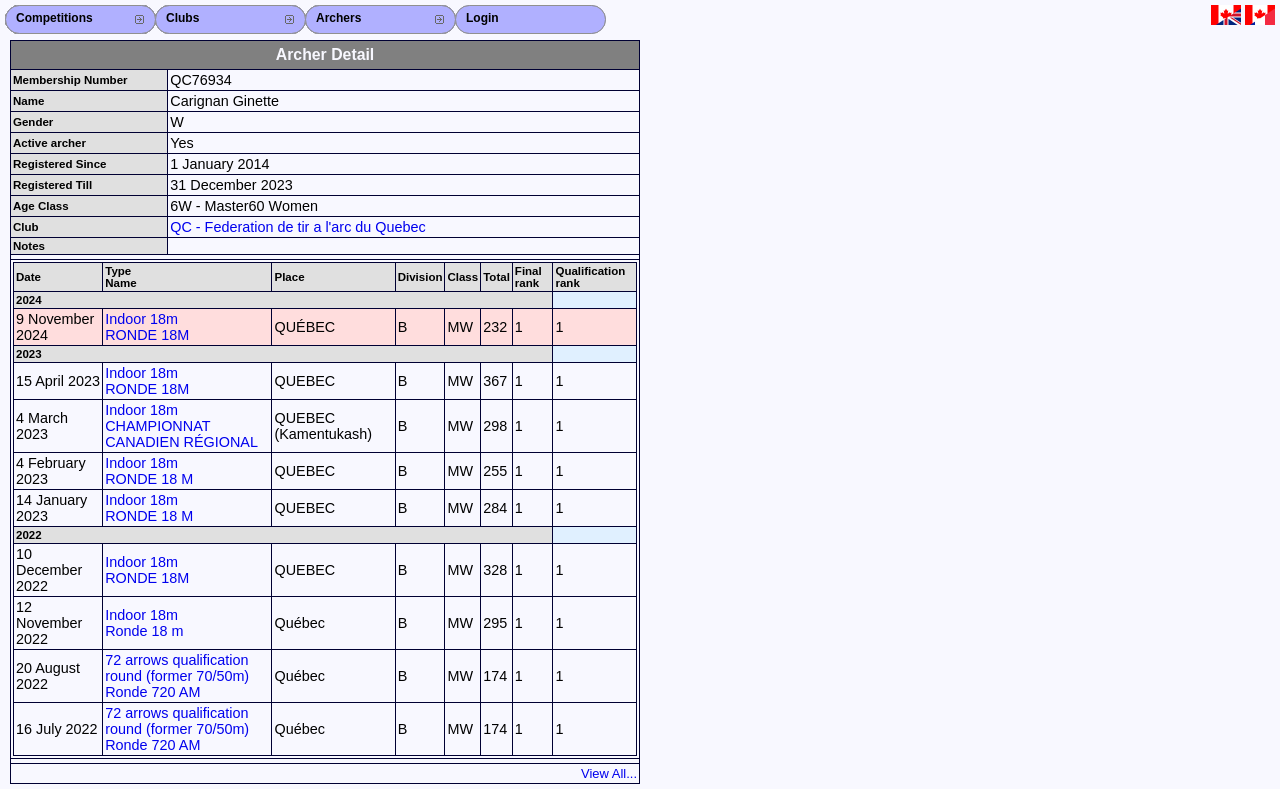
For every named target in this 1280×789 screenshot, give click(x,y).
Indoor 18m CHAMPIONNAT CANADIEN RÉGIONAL (181, 426)
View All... (609, 773)
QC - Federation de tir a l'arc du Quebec (298, 227)
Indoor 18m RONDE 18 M (149, 471)
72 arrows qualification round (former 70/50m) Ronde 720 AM (177, 676)
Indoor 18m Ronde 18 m (144, 623)
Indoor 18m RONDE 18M (147, 327)
